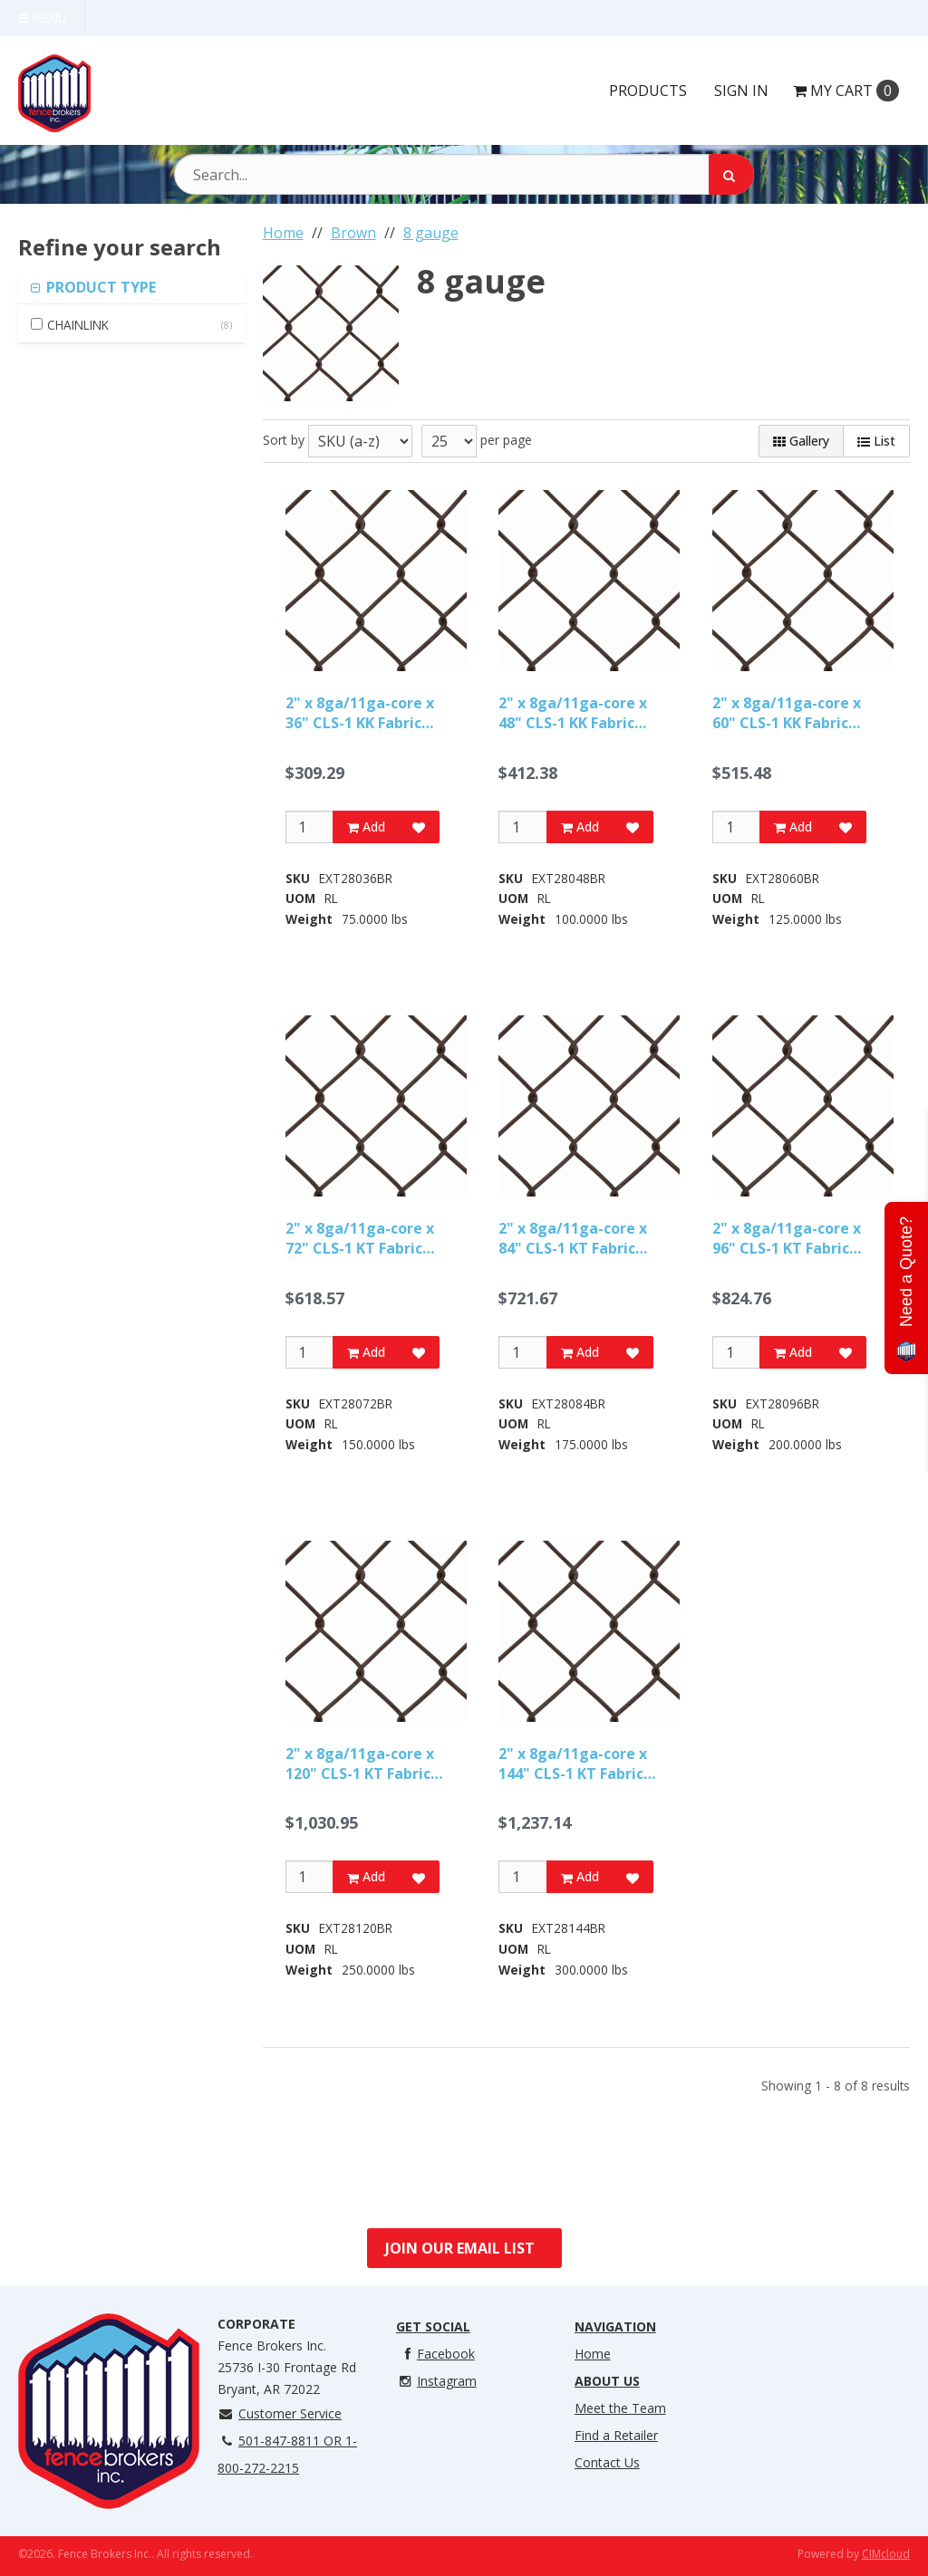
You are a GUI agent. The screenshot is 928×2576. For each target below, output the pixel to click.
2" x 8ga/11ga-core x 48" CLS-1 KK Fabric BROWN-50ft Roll (572, 713)
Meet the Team (620, 2408)
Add (366, 826)
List (876, 440)
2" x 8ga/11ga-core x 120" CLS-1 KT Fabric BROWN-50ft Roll (359, 1764)
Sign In (741, 91)
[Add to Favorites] (419, 827)
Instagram (436, 2380)
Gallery (801, 440)
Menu (42, 17)
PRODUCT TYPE (99, 287)
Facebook (435, 2353)
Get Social (433, 2326)
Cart (846, 90)
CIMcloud (886, 2554)
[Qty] (309, 827)
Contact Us (607, 2462)
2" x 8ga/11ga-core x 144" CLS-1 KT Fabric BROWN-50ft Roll (572, 1764)
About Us (607, 2380)
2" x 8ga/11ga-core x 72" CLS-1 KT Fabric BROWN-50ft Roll (359, 1238)
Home (593, 2353)
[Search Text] (464, 174)
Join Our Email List (460, 2248)
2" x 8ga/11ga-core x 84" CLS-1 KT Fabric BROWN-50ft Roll (572, 1238)
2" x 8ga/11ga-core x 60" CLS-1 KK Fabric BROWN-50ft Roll (786, 713)
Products (648, 91)
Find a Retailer (616, 2435)
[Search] (731, 174)
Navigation (615, 2326)
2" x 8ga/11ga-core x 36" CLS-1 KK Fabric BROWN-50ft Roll (359, 713)
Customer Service (280, 2413)
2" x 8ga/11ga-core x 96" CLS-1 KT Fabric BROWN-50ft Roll (786, 1238)
